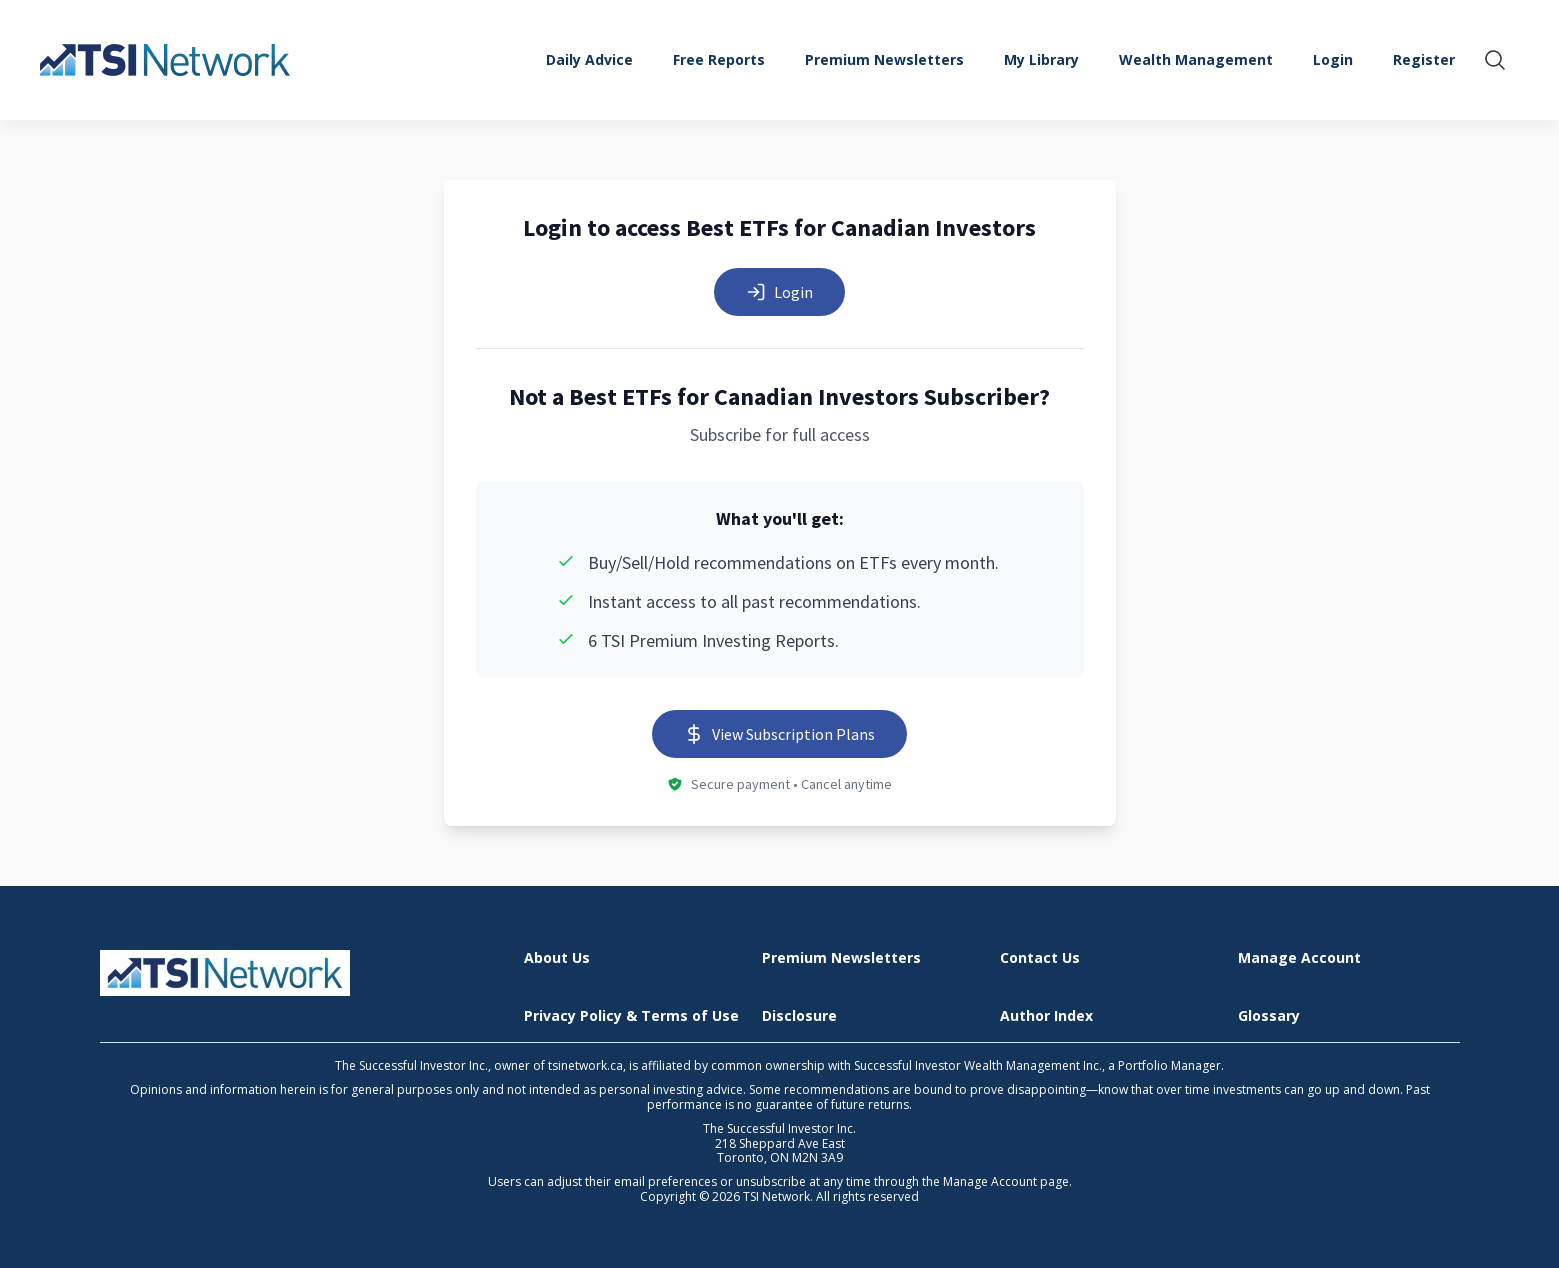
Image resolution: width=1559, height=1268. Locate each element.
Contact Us (1040, 958)
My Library (1041, 59)
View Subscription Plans (779, 734)
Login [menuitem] (1333, 59)
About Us (557, 958)
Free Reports (719, 59)
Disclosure (799, 1016)
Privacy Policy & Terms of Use (631, 1016)
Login (779, 292)
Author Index (1046, 1016)
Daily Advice (589, 59)
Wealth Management (1196, 59)
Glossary (1269, 1016)
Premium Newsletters (884, 59)
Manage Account (1299, 958)
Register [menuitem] (1424, 59)
